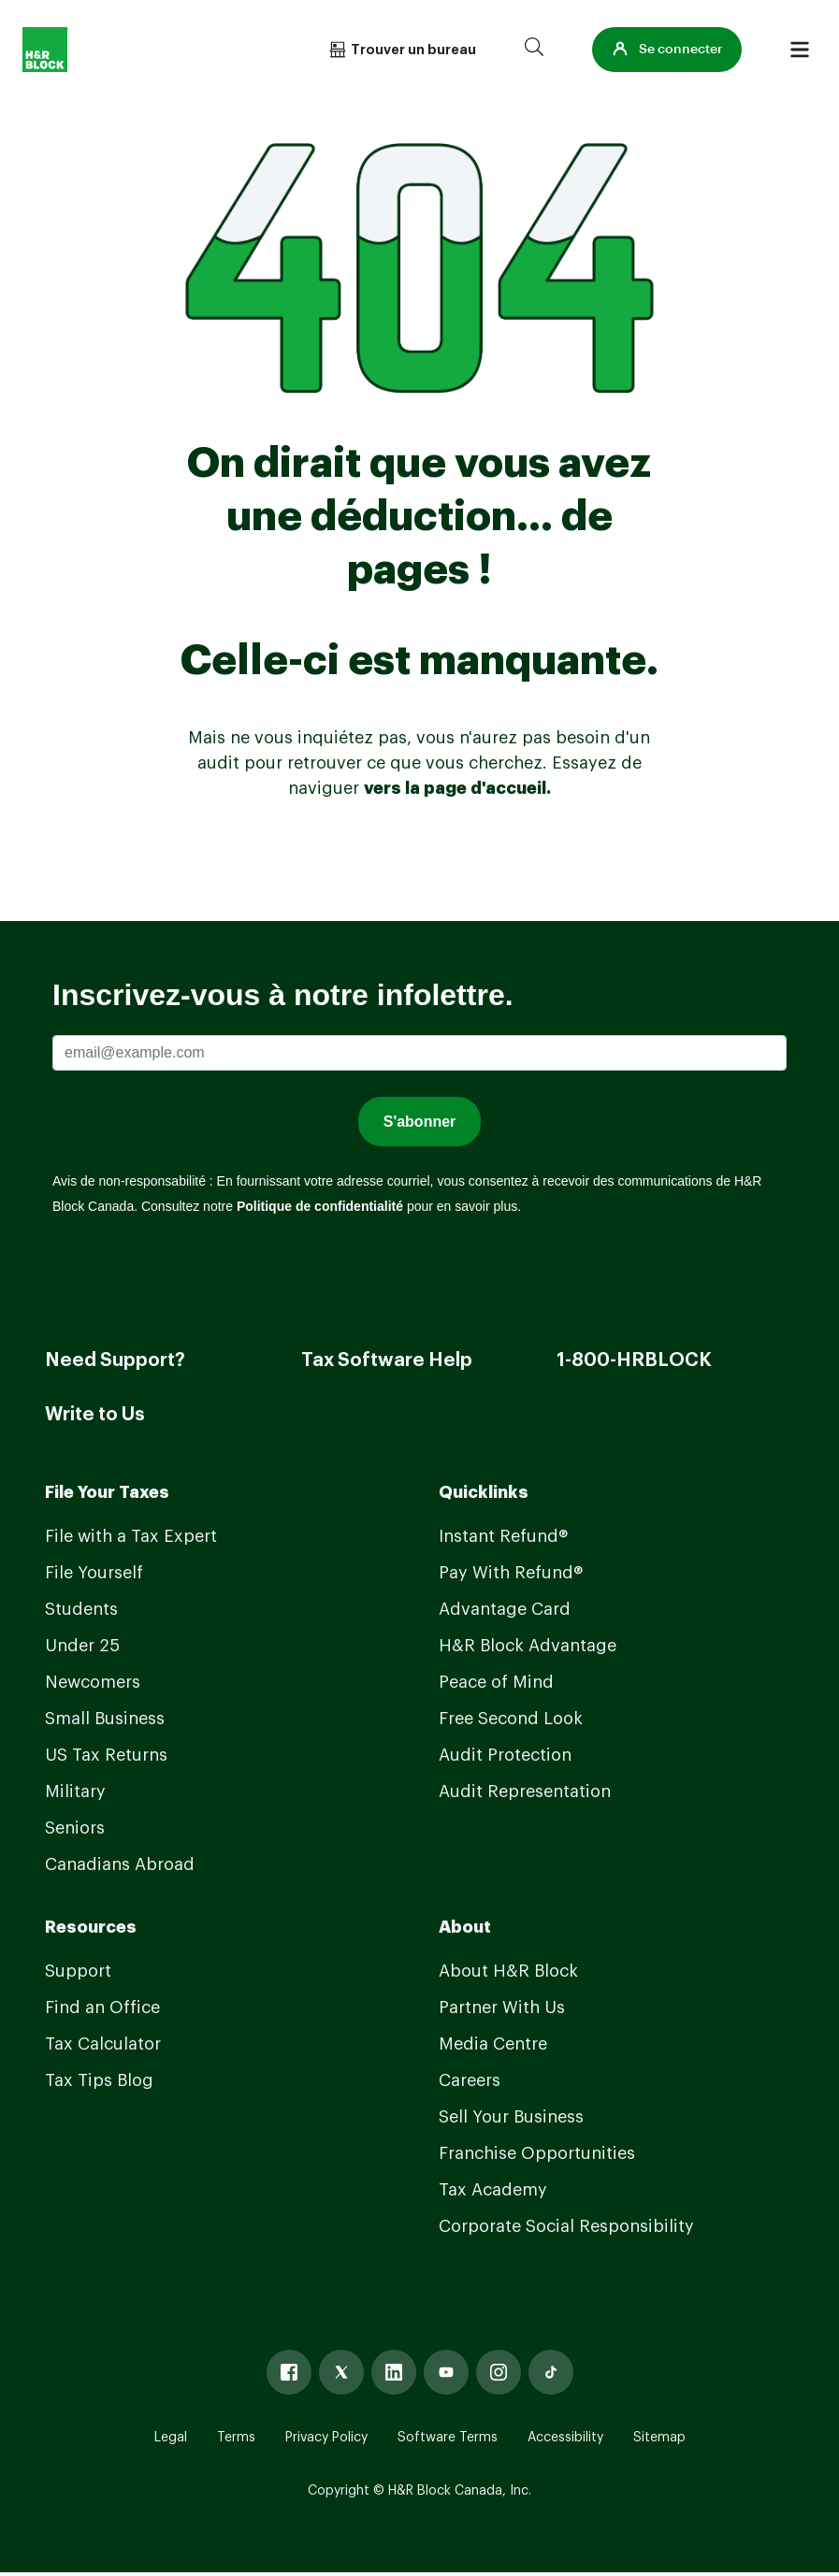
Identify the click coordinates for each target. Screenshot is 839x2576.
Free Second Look (511, 1718)
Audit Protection (505, 1755)
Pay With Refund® (511, 1572)
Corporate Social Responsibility (566, 2226)
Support (78, 1971)
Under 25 (82, 1645)
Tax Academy (493, 2189)
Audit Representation (525, 1791)
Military (75, 1791)
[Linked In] (393, 2372)
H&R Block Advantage (527, 1645)
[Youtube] (446, 2372)
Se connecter (667, 49)
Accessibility (565, 2437)
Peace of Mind (496, 1682)
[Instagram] (498, 2372)
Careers (469, 2080)
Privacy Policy (326, 2437)
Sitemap (659, 2437)
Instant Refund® (503, 1536)
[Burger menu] (799, 49)
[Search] (534, 49)
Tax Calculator (103, 2044)
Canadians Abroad (120, 1864)
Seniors (75, 1828)
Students (81, 1609)
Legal (170, 2437)
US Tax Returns (106, 1755)
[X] (341, 2372)
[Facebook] (289, 2372)
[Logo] (44, 49)
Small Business (105, 1718)
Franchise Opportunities (537, 2153)
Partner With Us (502, 2007)
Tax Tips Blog (99, 2080)
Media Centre (493, 2044)
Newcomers (92, 1682)
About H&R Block (508, 1971)
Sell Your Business (511, 2116)
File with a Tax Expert (131, 1536)
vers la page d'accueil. (457, 788)
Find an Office (102, 2007)
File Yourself (94, 1572)
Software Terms (448, 2437)
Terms (236, 2437)
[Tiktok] (550, 2372)
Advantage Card (505, 1609)
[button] (667, 49)
